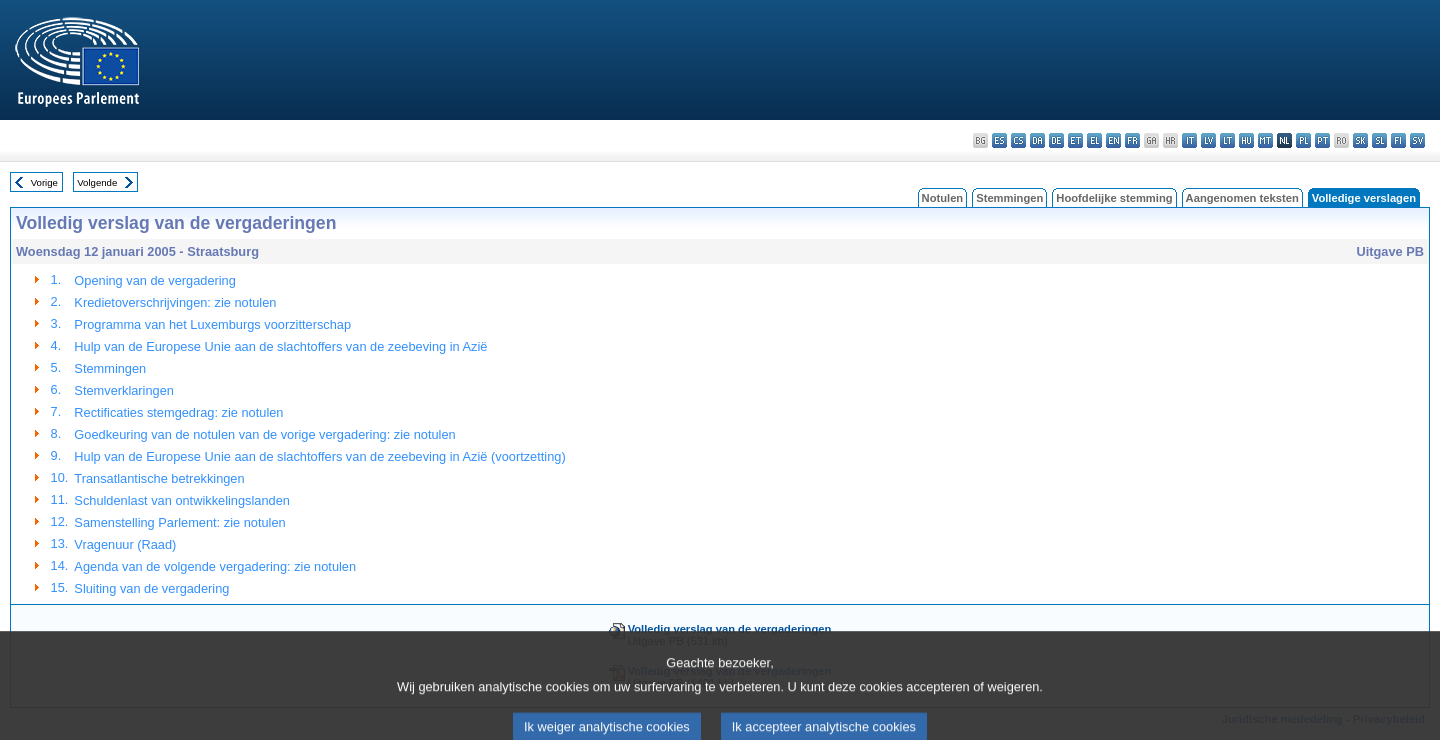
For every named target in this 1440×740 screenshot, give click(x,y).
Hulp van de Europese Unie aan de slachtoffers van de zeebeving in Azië (280, 346)
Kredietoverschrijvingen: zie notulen (175, 302)
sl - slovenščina (1379, 140)
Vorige (44, 182)
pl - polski (1303, 140)
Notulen (943, 198)
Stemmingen (1009, 198)
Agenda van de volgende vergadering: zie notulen (215, 566)
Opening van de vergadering (155, 280)
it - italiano (1189, 140)
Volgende (97, 182)
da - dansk (1037, 140)
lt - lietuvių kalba (1227, 140)
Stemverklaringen (124, 390)
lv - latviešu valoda (1208, 140)
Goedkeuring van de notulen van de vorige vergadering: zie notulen (264, 434)
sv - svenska (1417, 140)
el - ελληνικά (1094, 140)
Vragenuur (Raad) (125, 544)
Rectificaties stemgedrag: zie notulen (178, 412)
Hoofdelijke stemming (1114, 198)
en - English (1113, 140)
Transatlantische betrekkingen (159, 478)
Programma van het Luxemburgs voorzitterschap (212, 324)
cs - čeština (1018, 140)
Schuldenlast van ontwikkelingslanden (182, 500)
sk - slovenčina (1360, 140)
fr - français (1132, 140)
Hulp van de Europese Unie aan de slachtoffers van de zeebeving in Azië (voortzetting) (319, 456)
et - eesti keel (1075, 140)
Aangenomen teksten (1242, 198)
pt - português (1322, 140)
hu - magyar (1246, 140)
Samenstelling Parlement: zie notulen (179, 522)
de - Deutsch (1056, 140)
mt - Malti (1265, 140)
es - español (999, 140)
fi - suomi (1398, 140)
